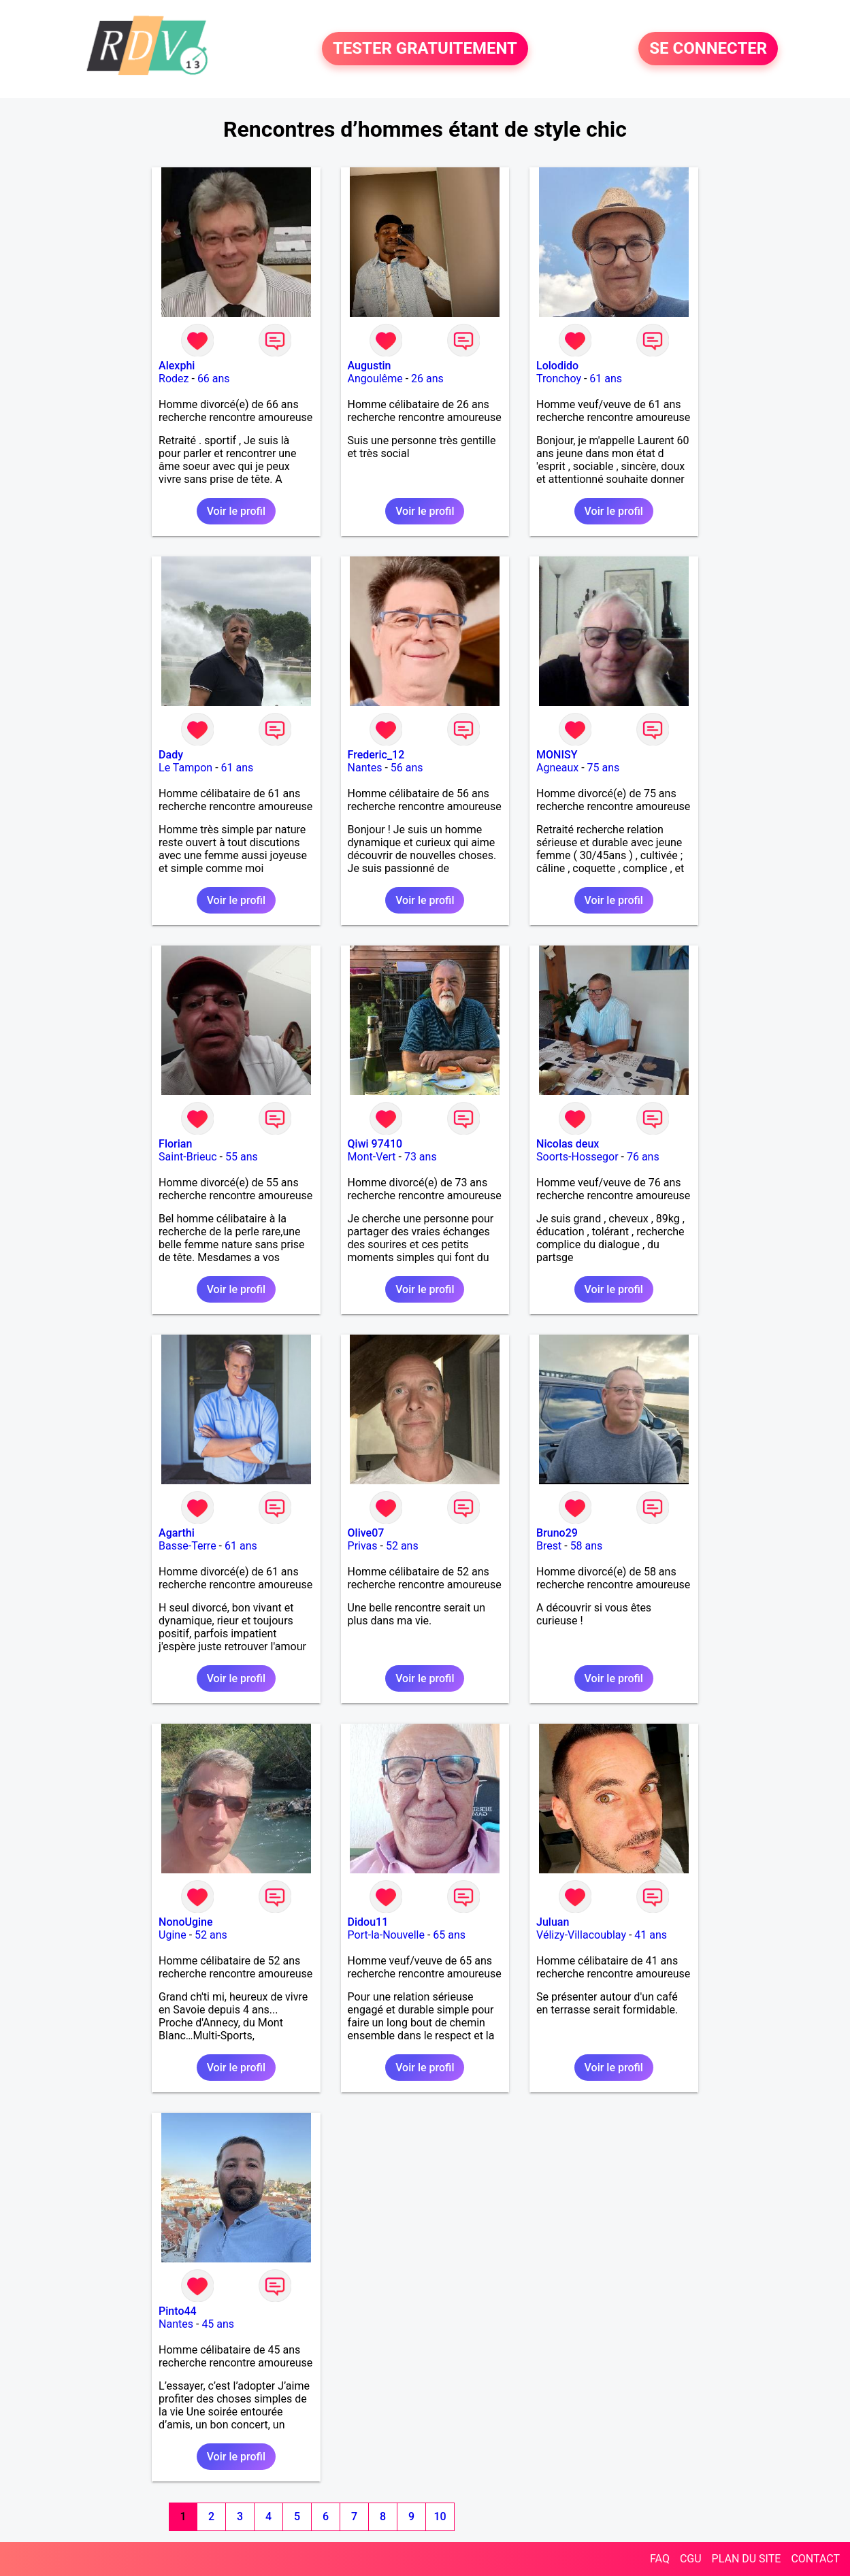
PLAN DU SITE (746, 2558)
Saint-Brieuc (188, 1156)
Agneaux (557, 767)
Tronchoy (558, 378)
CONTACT (815, 2558)
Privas (363, 1545)
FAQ (660, 2558)
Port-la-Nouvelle (386, 1934)
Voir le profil (236, 511)
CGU (691, 2558)
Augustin (369, 365)
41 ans (650, 1934)
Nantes (365, 767)
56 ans (407, 767)
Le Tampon (185, 767)
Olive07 (366, 1532)
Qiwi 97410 (375, 1143)
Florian (175, 1143)
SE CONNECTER (708, 48)
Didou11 (368, 1922)
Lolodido (557, 365)
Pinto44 (178, 2311)
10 (440, 2516)
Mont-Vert (372, 1156)
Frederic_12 (376, 754)
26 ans (427, 378)
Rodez (174, 378)
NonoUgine (186, 1922)
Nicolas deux (567, 1143)
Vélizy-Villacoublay (581, 1934)
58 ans (586, 1545)
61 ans (605, 378)
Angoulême (375, 378)
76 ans (643, 1156)
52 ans (402, 1545)
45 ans (217, 2324)
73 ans (420, 1156)
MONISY (556, 754)
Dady (171, 754)
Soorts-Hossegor (577, 1156)
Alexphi (177, 365)
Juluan (552, 1922)
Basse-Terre (187, 1545)
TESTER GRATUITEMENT (425, 48)
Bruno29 (557, 1532)
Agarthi (177, 1532)
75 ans (603, 767)
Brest (548, 1545)
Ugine (172, 1934)
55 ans (241, 1156)
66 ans (213, 378)
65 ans (449, 1934)
